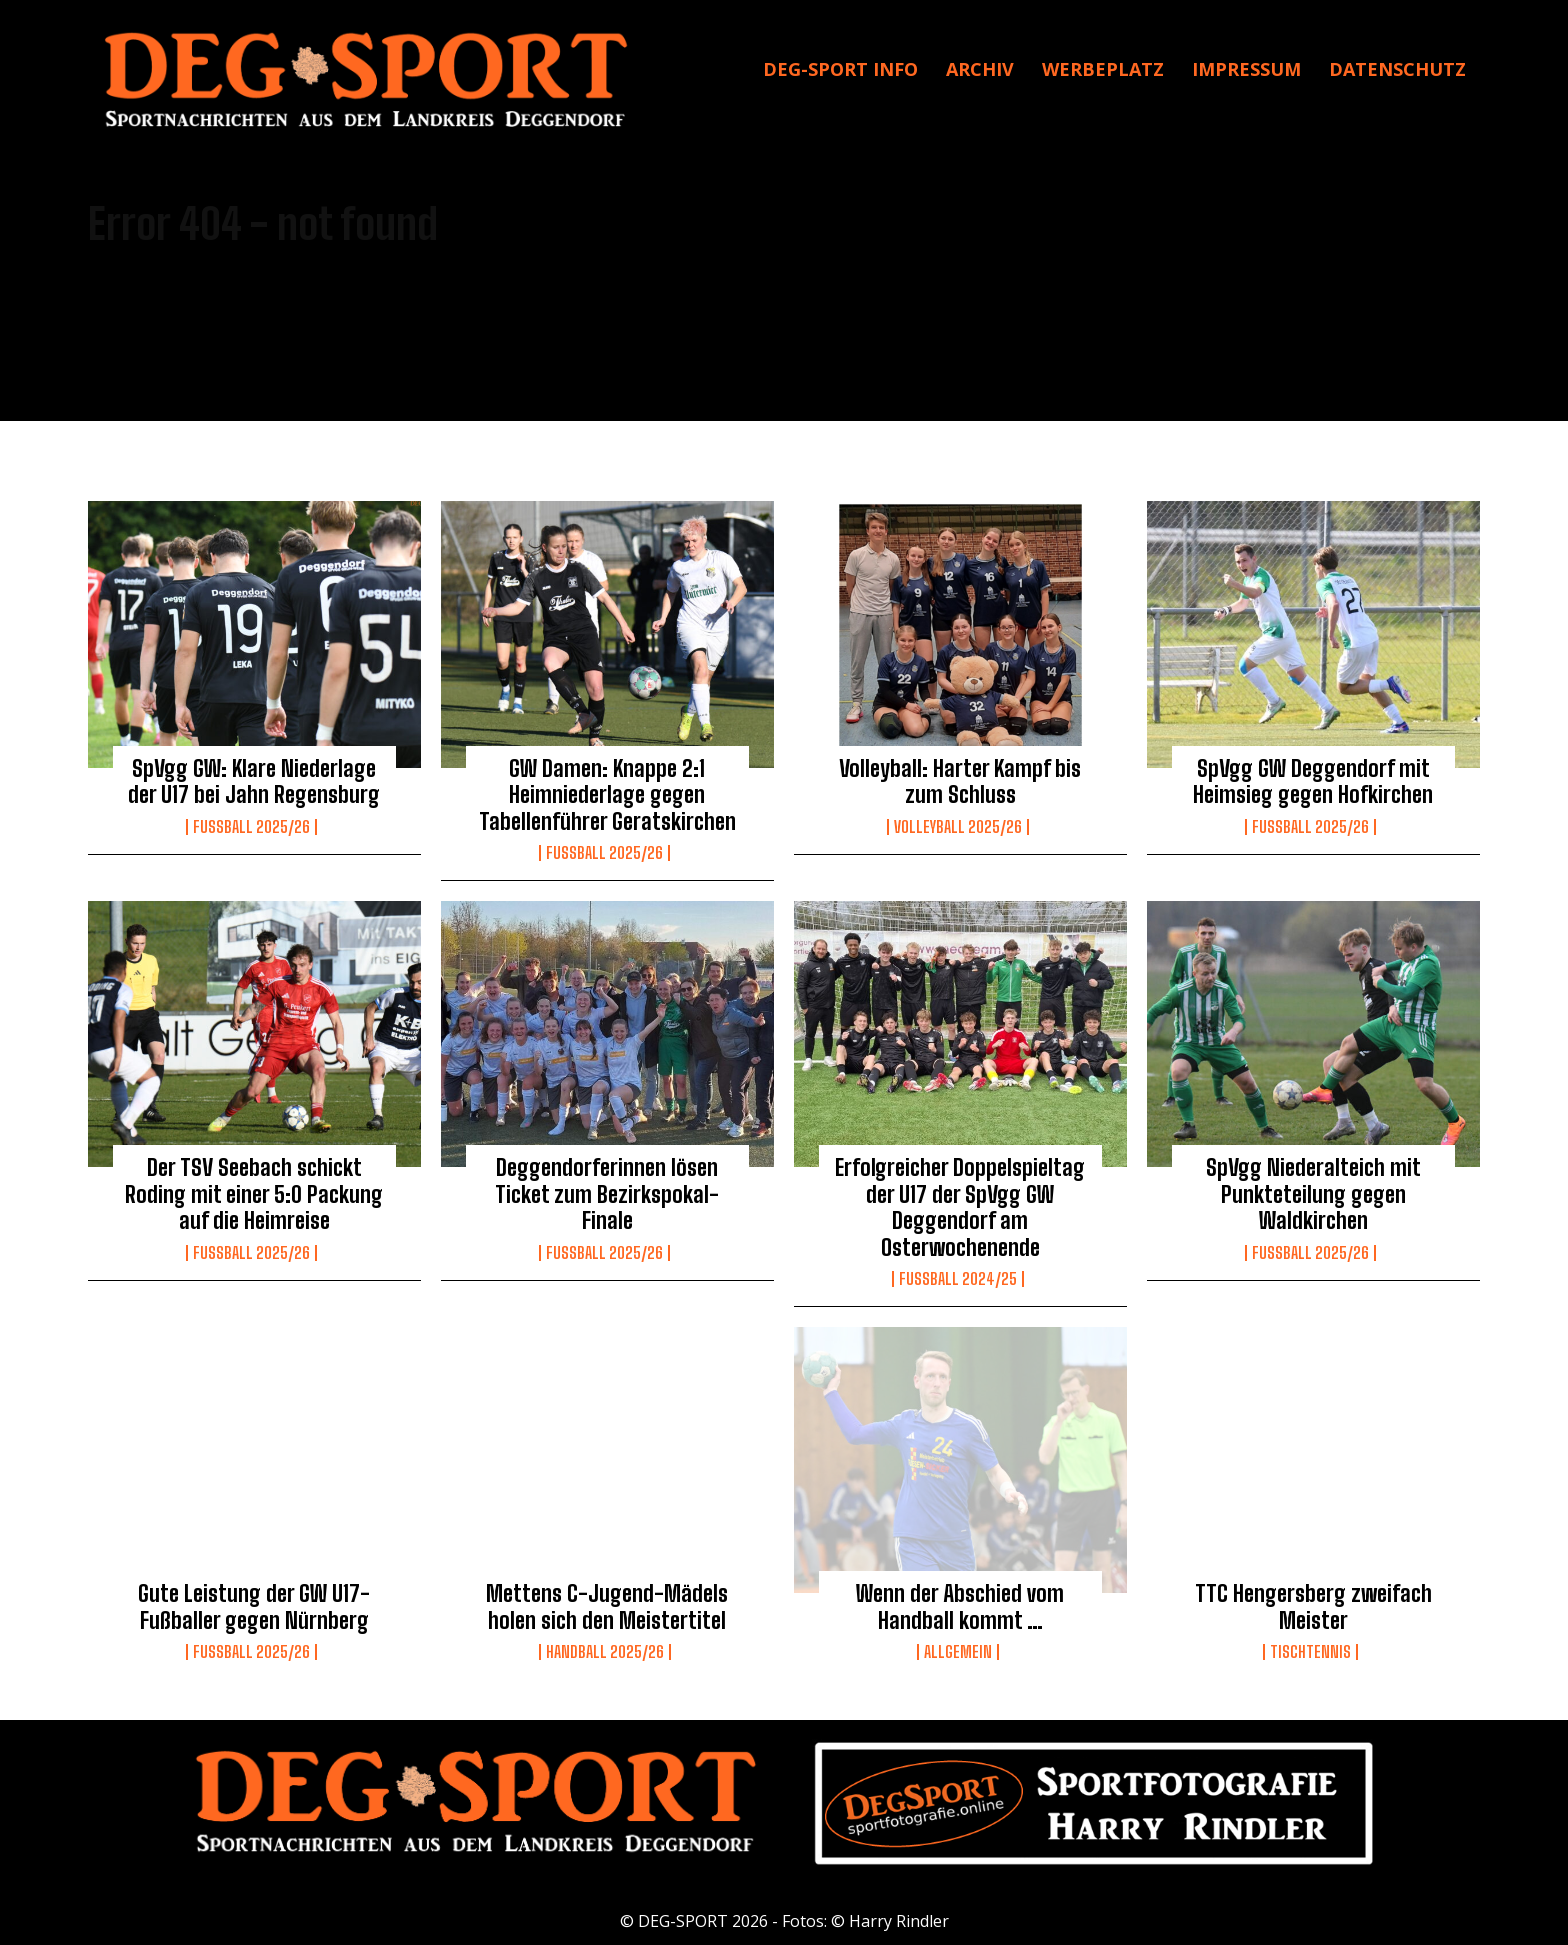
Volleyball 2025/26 (958, 827)
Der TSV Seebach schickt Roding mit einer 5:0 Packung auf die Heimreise (254, 1194)
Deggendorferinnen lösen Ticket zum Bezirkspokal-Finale (607, 1194)
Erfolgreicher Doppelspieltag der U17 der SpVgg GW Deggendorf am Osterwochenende (960, 1207)
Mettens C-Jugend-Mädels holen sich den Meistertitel (607, 1606)
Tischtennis (1310, 1652)
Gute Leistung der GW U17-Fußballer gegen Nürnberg (254, 1606)
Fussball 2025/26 (251, 827)
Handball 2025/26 (605, 1652)
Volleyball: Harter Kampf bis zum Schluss (960, 781)
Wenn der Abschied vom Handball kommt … (960, 1606)
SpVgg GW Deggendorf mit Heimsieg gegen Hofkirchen (1313, 781)
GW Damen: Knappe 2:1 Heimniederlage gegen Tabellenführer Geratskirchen (607, 795)
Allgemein (958, 1652)
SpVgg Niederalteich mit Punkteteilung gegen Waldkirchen (1313, 1194)
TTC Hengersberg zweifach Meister (1313, 1606)
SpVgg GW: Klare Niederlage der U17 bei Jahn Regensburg (254, 781)
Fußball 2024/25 (958, 1279)
